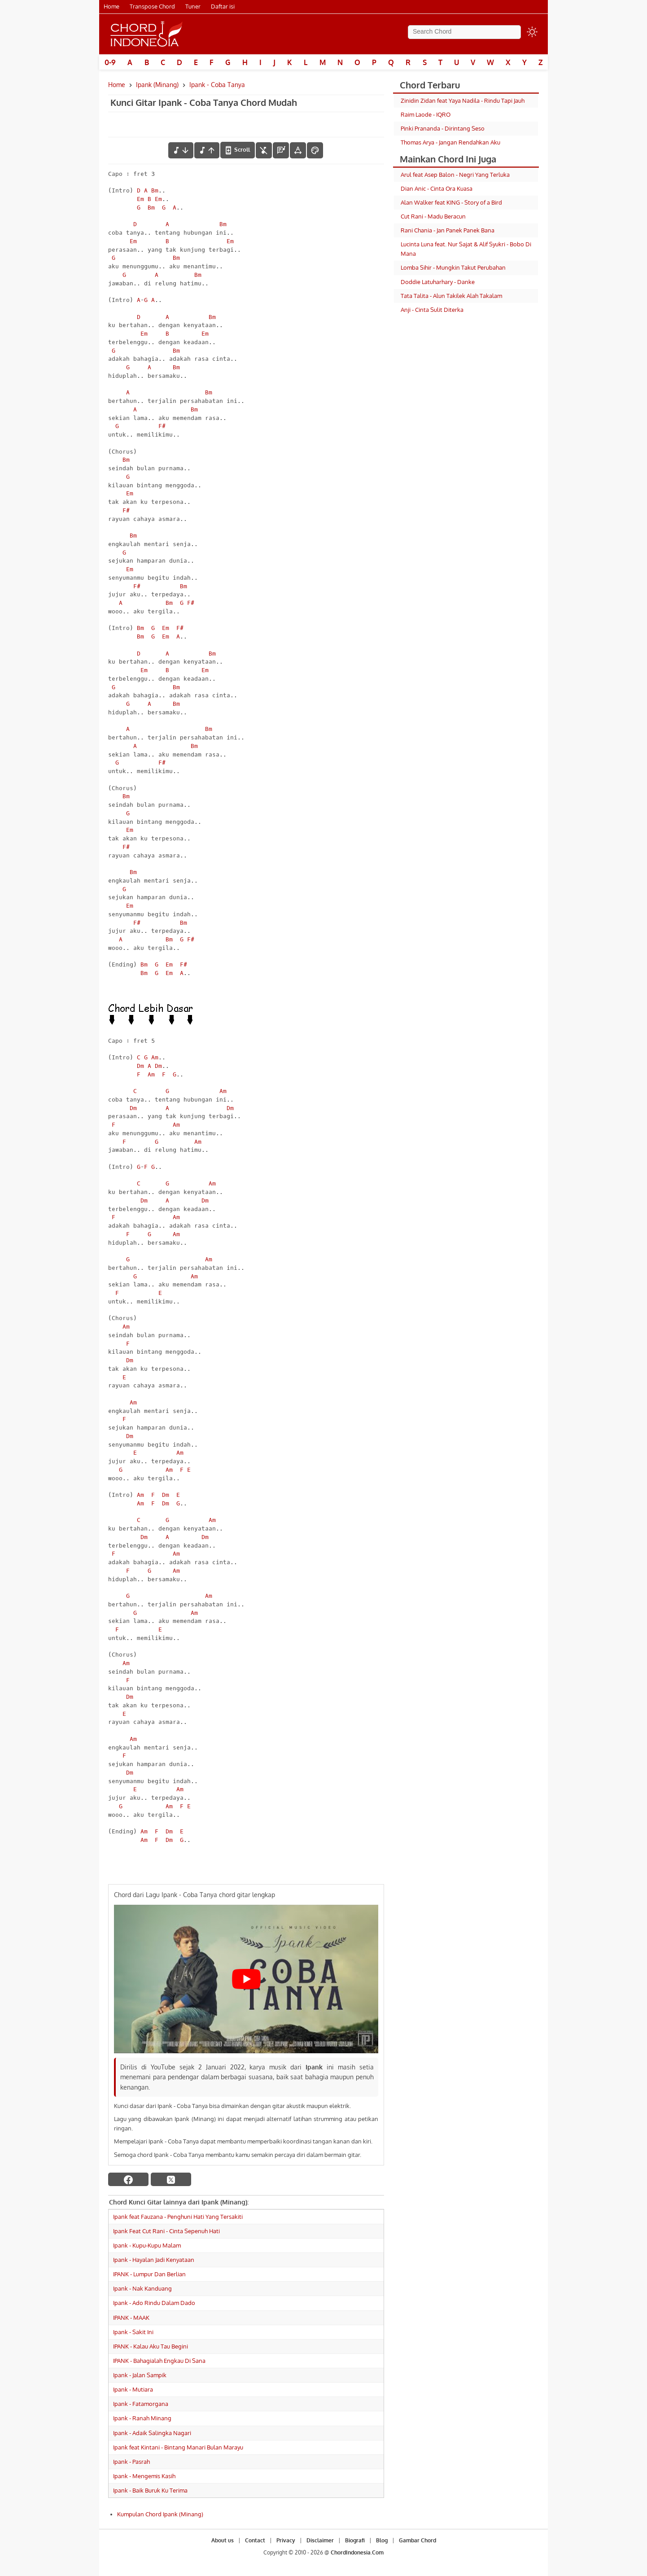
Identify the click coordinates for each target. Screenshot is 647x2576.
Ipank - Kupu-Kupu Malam (147, 2245)
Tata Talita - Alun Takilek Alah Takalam (451, 295)
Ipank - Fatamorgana (140, 2403)
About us (222, 2540)
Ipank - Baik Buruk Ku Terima (150, 2490)
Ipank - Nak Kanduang (142, 2288)
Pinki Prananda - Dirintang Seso (443, 128)
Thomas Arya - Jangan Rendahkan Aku (450, 142)
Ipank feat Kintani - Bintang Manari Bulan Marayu (178, 2447)
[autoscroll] (237, 150)
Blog (382, 2540)
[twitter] (171, 2179)
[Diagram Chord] (281, 150)
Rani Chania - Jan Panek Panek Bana (447, 230)
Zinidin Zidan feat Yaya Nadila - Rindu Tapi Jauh (463, 100)
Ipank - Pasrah (131, 2461)
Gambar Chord (417, 2540)
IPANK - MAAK (131, 2317)
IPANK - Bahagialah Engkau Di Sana (159, 2360)
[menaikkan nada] (206, 150)
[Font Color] (315, 150)
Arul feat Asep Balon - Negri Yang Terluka (455, 174)
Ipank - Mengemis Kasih (144, 2476)
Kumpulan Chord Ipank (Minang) (160, 2514)
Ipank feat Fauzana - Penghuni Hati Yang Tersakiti (178, 2216)
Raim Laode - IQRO (425, 114)
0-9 (110, 62)
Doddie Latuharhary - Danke (438, 281)
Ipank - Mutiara (133, 2389)
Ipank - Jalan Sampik (139, 2375)
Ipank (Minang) (157, 84)
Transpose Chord (152, 6)
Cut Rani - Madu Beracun (433, 216)
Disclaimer (320, 2540)
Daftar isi (223, 6)
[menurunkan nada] (180, 150)
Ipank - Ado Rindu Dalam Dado (154, 2302)
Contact (255, 2540)
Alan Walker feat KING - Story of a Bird (451, 202)
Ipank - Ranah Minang (142, 2418)
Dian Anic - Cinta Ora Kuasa (436, 188)
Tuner (193, 6)
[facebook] (128, 2179)
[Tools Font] (298, 150)
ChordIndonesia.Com (357, 2552)
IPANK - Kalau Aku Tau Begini (150, 2346)
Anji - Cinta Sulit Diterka (432, 309)
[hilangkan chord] (264, 150)
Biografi (355, 2540)
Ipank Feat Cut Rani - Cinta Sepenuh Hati (166, 2231)
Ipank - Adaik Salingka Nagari (152, 2432)
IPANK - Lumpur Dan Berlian (149, 2274)
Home (111, 6)
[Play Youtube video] (246, 1979)
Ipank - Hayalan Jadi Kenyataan (153, 2259)
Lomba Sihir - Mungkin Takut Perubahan (453, 267)
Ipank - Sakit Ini (133, 2331)
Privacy (285, 2540)
